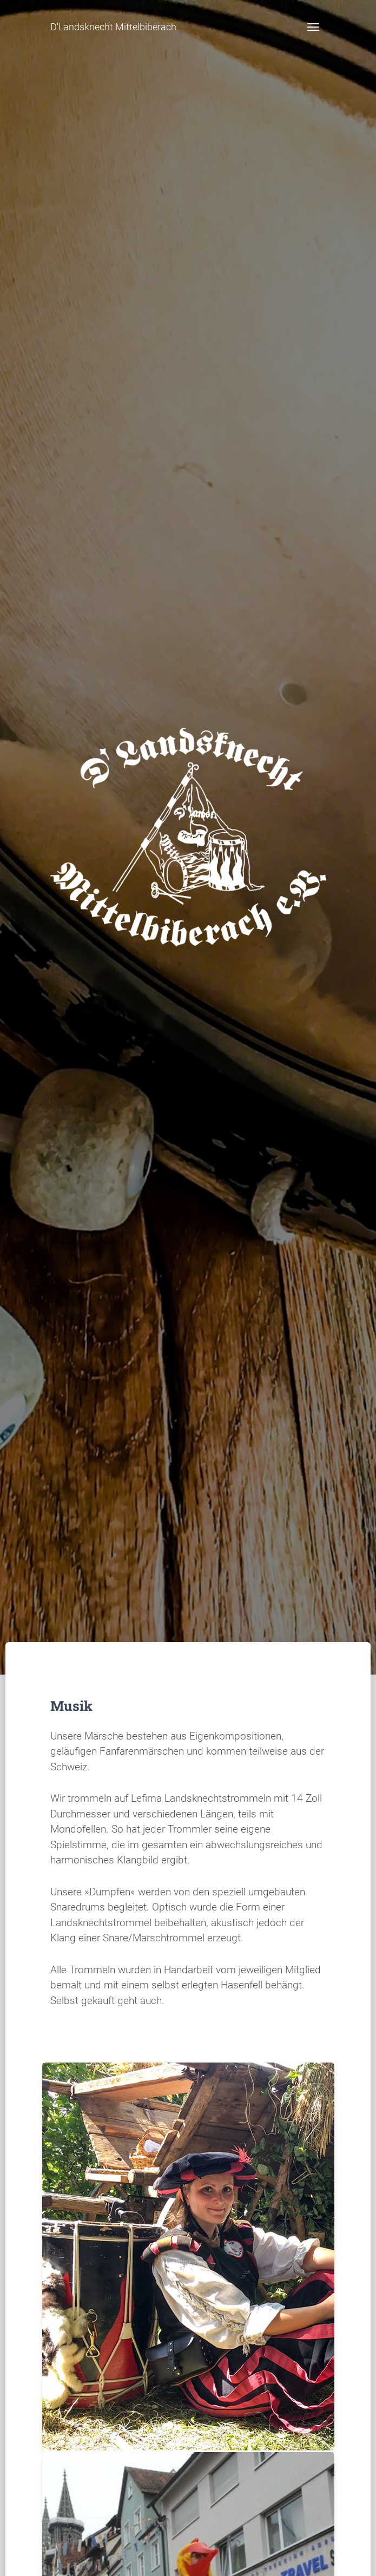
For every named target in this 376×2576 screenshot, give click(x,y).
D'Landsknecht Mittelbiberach (113, 26)
